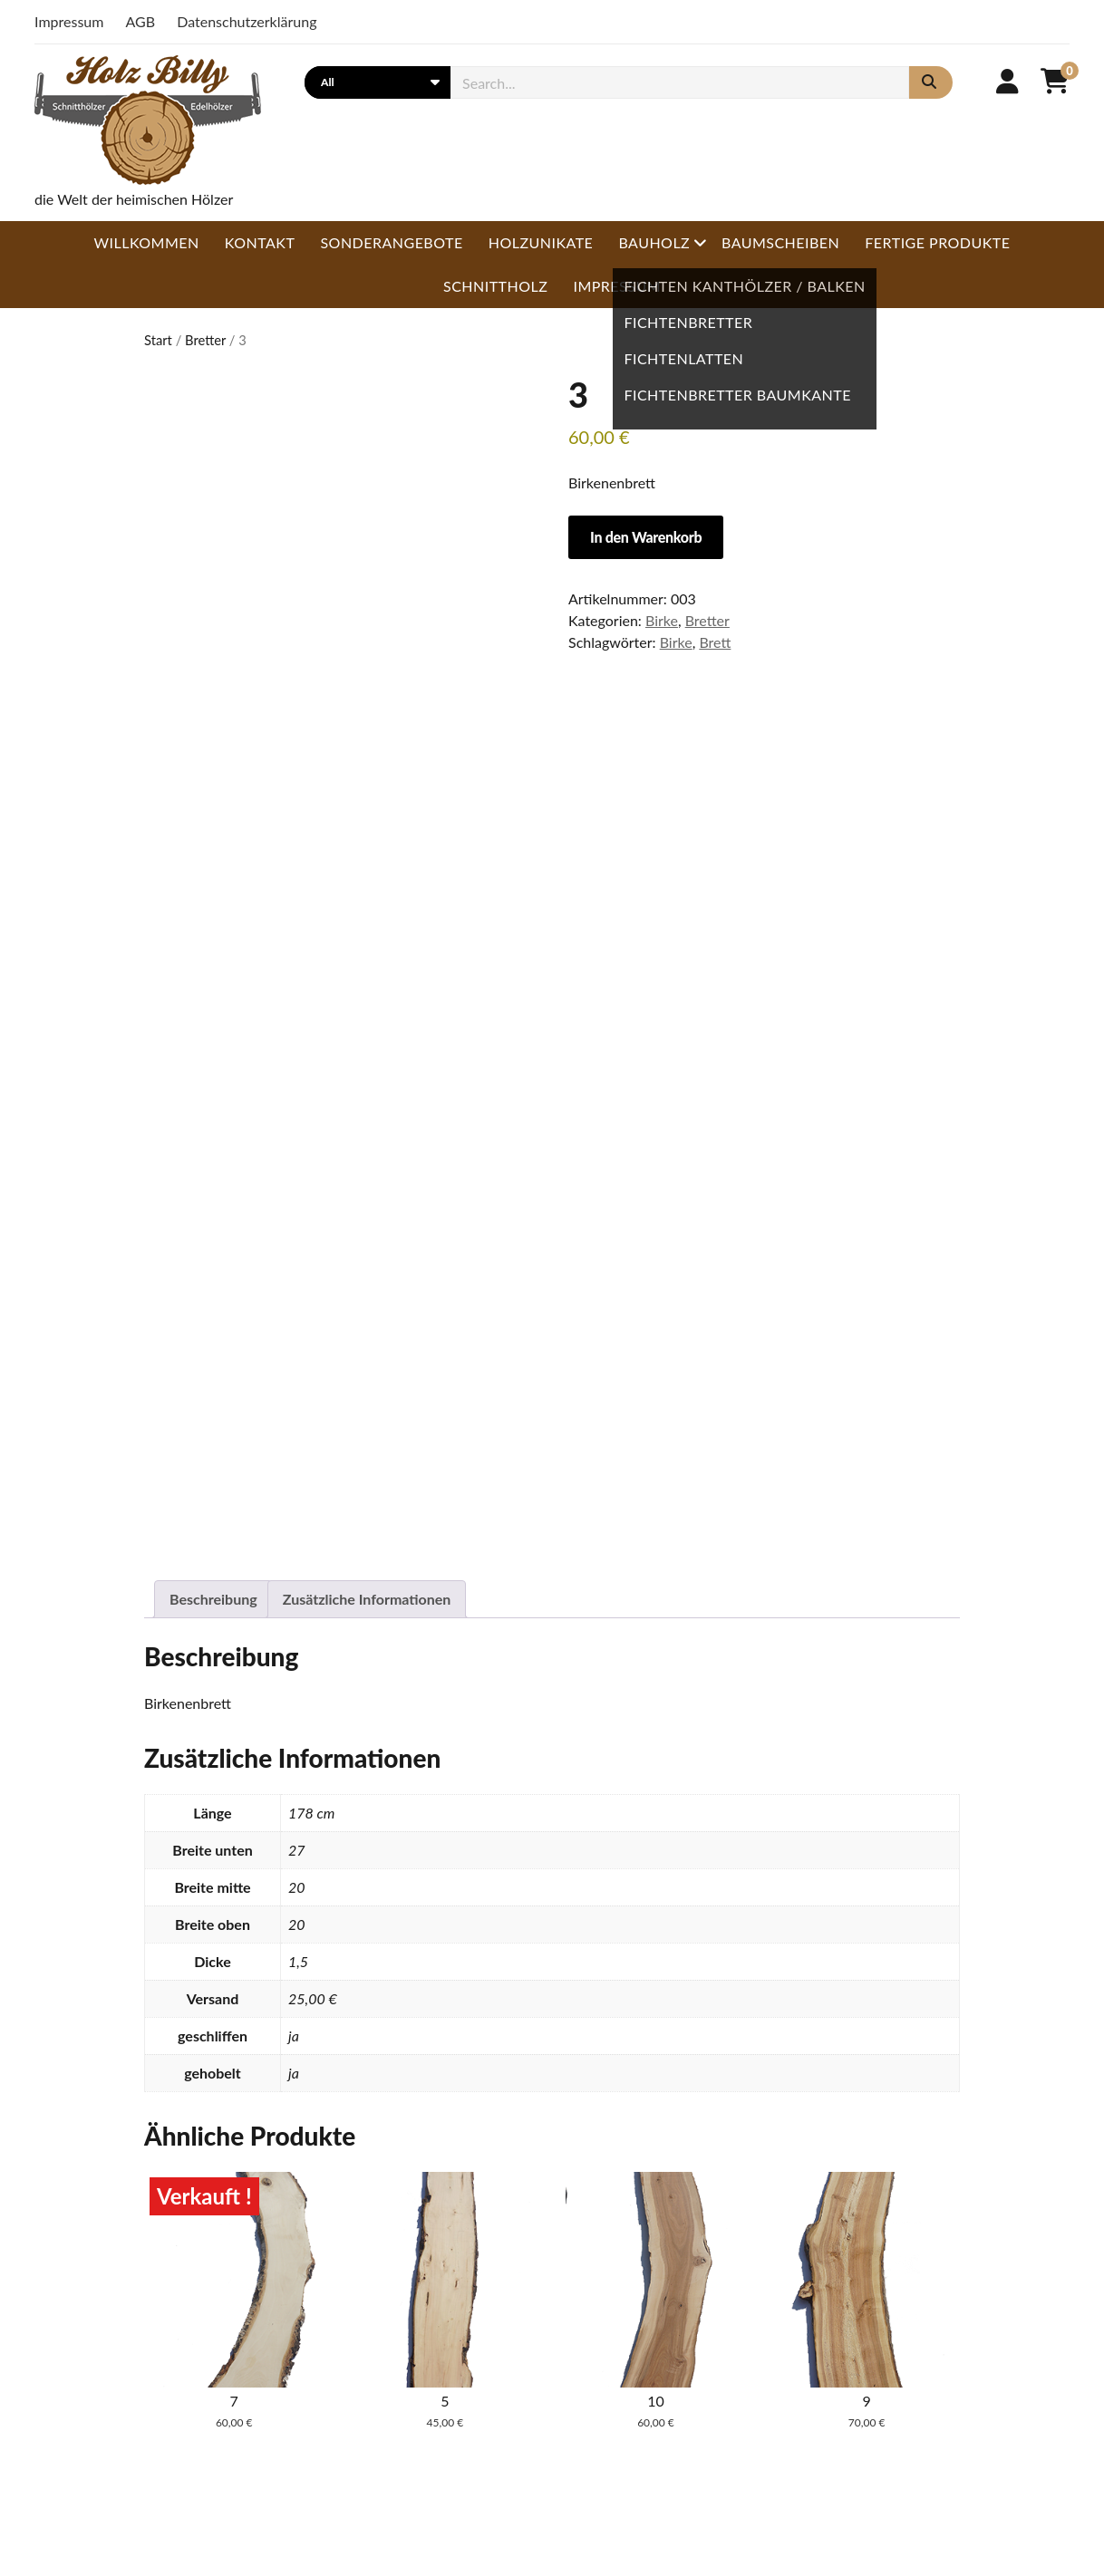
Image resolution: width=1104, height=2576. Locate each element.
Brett (715, 642)
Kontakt (260, 242)
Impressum (68, 21)
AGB (141, 21)
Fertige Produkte (937, 242)
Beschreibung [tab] (213, 1598)
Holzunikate (541, 242)
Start (158, 340)
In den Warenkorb (646, 536)
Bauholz (654, 242)
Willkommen (146, 242)
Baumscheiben (780, 242)
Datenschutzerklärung (246, 21)
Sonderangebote (391, 242)
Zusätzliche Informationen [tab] (367, 1598)
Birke (661, 620)
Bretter (205, 340)
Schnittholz (495, 285)
